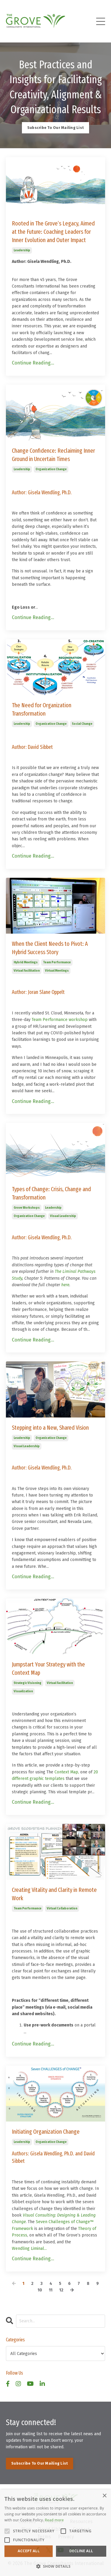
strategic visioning (27, 1683)
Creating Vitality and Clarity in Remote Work (54, 1894)
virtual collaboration (62, 1908)
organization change (51, 469)
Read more (54, 2520)
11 (50, 2290)
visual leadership (63, 1216)
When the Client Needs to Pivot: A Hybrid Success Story (50, 948)
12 (61, 2290)
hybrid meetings (26, 962)
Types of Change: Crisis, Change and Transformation (51, 1193)
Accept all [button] (29, 2550)
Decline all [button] (81, 2550)
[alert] (55, 2533)
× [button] (104, 2496)
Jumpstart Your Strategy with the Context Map (48, 1668)
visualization (23, 1691)
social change (82, 724)
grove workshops (27, 1208)
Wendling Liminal (28, 2248)
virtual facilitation (27, 971)
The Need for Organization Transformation (41, 709)
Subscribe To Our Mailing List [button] (55, 127)
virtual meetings (57, 971)
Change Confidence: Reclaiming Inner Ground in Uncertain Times (53, 455)
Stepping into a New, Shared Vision (50, 1427)
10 (40, 2290)
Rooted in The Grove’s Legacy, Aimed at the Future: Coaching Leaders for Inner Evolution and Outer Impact (53, 232)
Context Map (65, 1772)
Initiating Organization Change (46, 2131)
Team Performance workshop (60, 1019)
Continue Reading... (33, 363)
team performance (57, 962)
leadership (22, 250)
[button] (55, 2566)
